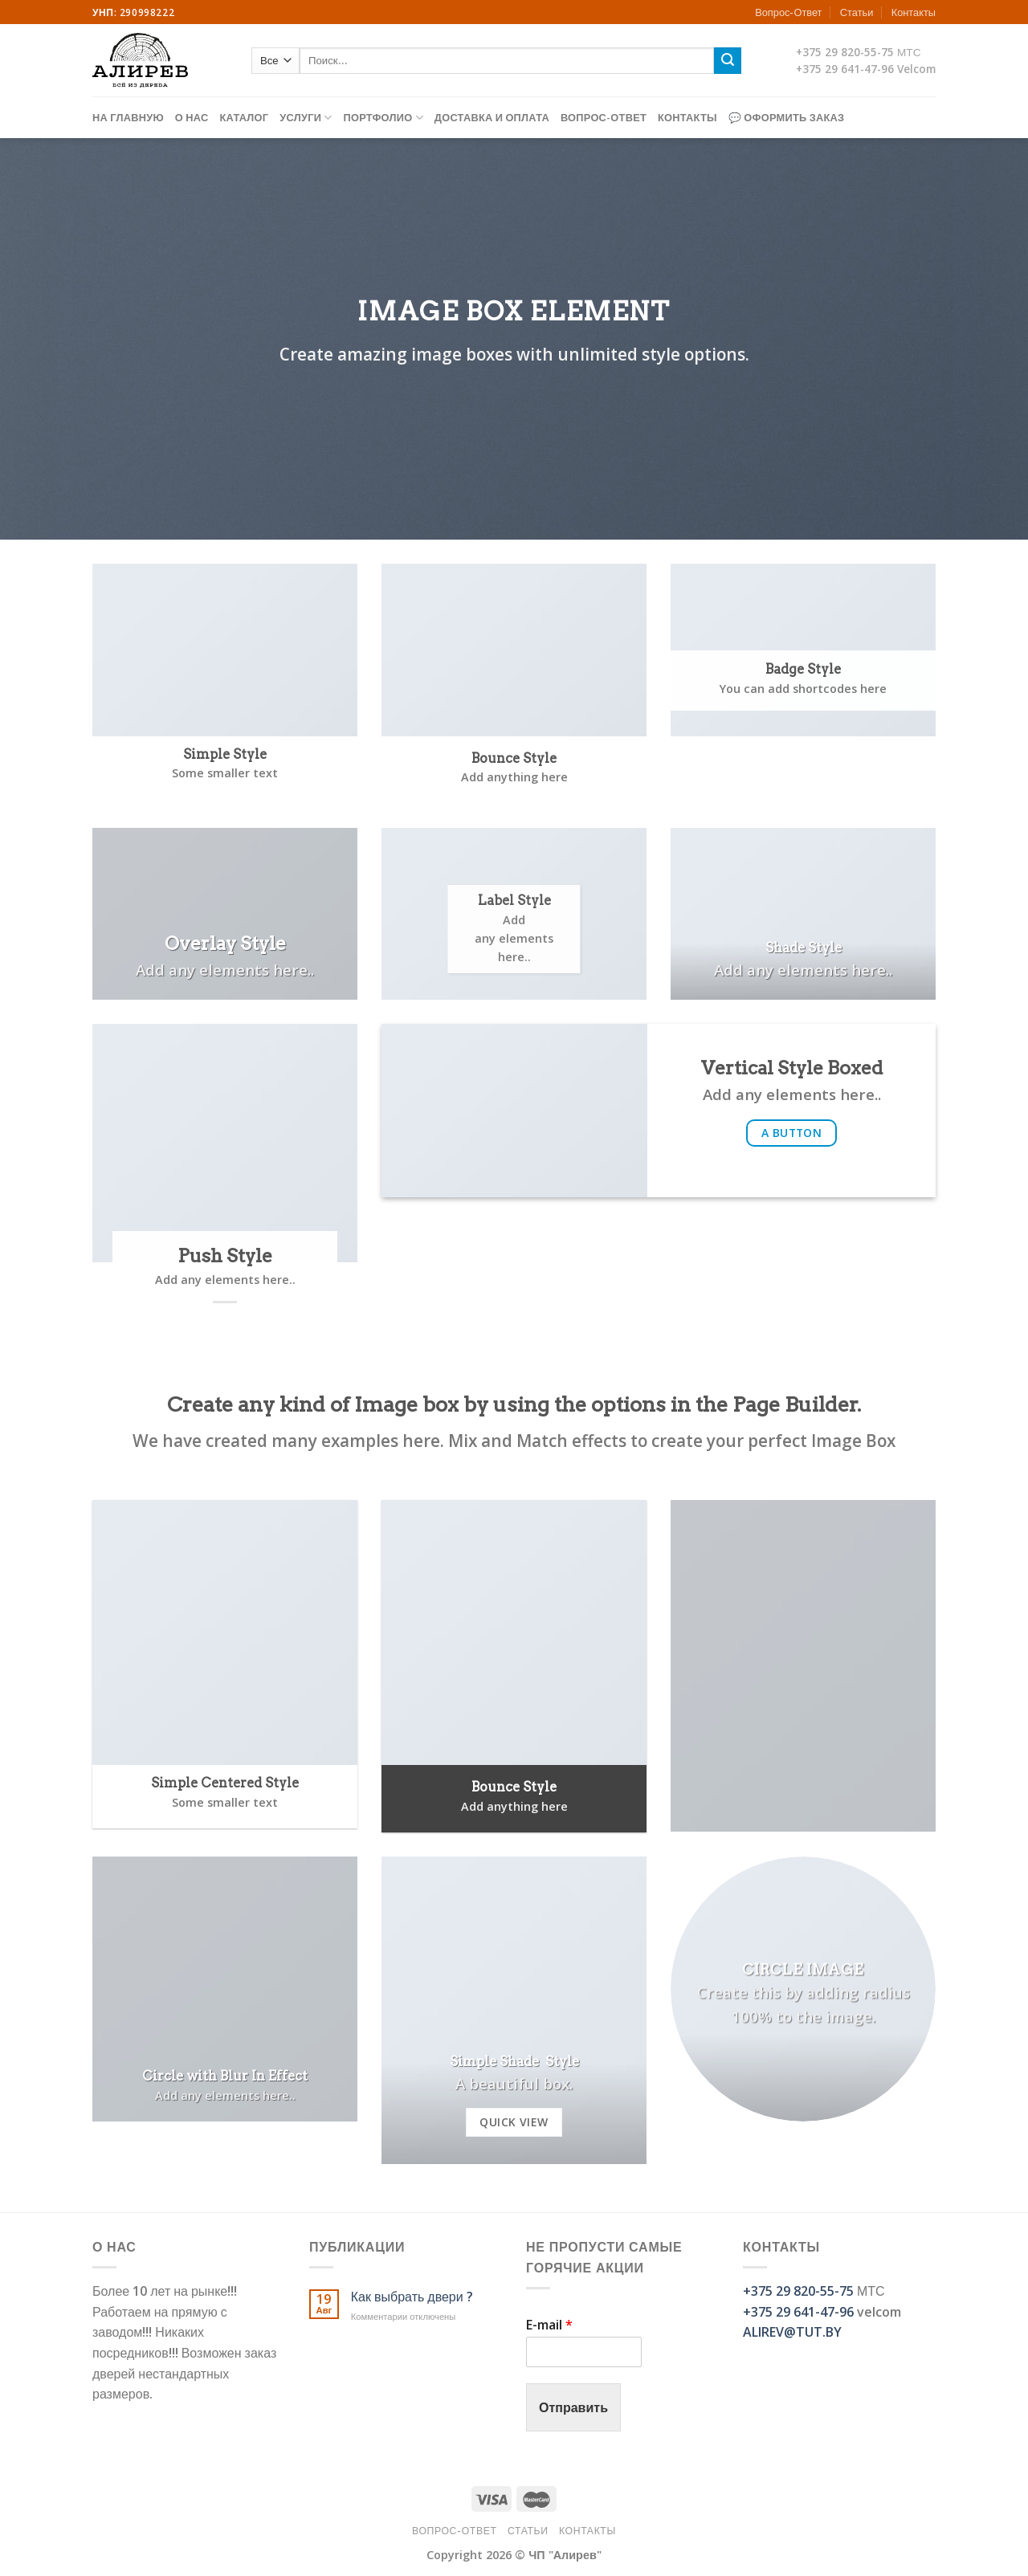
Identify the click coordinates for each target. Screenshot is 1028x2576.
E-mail (549, 2325)
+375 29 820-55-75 (845, 51)
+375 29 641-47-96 (845, 68)
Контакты (913, 12)
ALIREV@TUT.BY (792, 2332)
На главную (128, 117)
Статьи (856, 12)
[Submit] (727, 61)
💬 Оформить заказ (786, 117)
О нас (192, 117)
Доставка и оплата (491, 117)
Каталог (243, 117)
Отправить (573, 2407)
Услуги (305, 117)
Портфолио (383, 117)
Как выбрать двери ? (412, 2297)
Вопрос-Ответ (788, 12)
